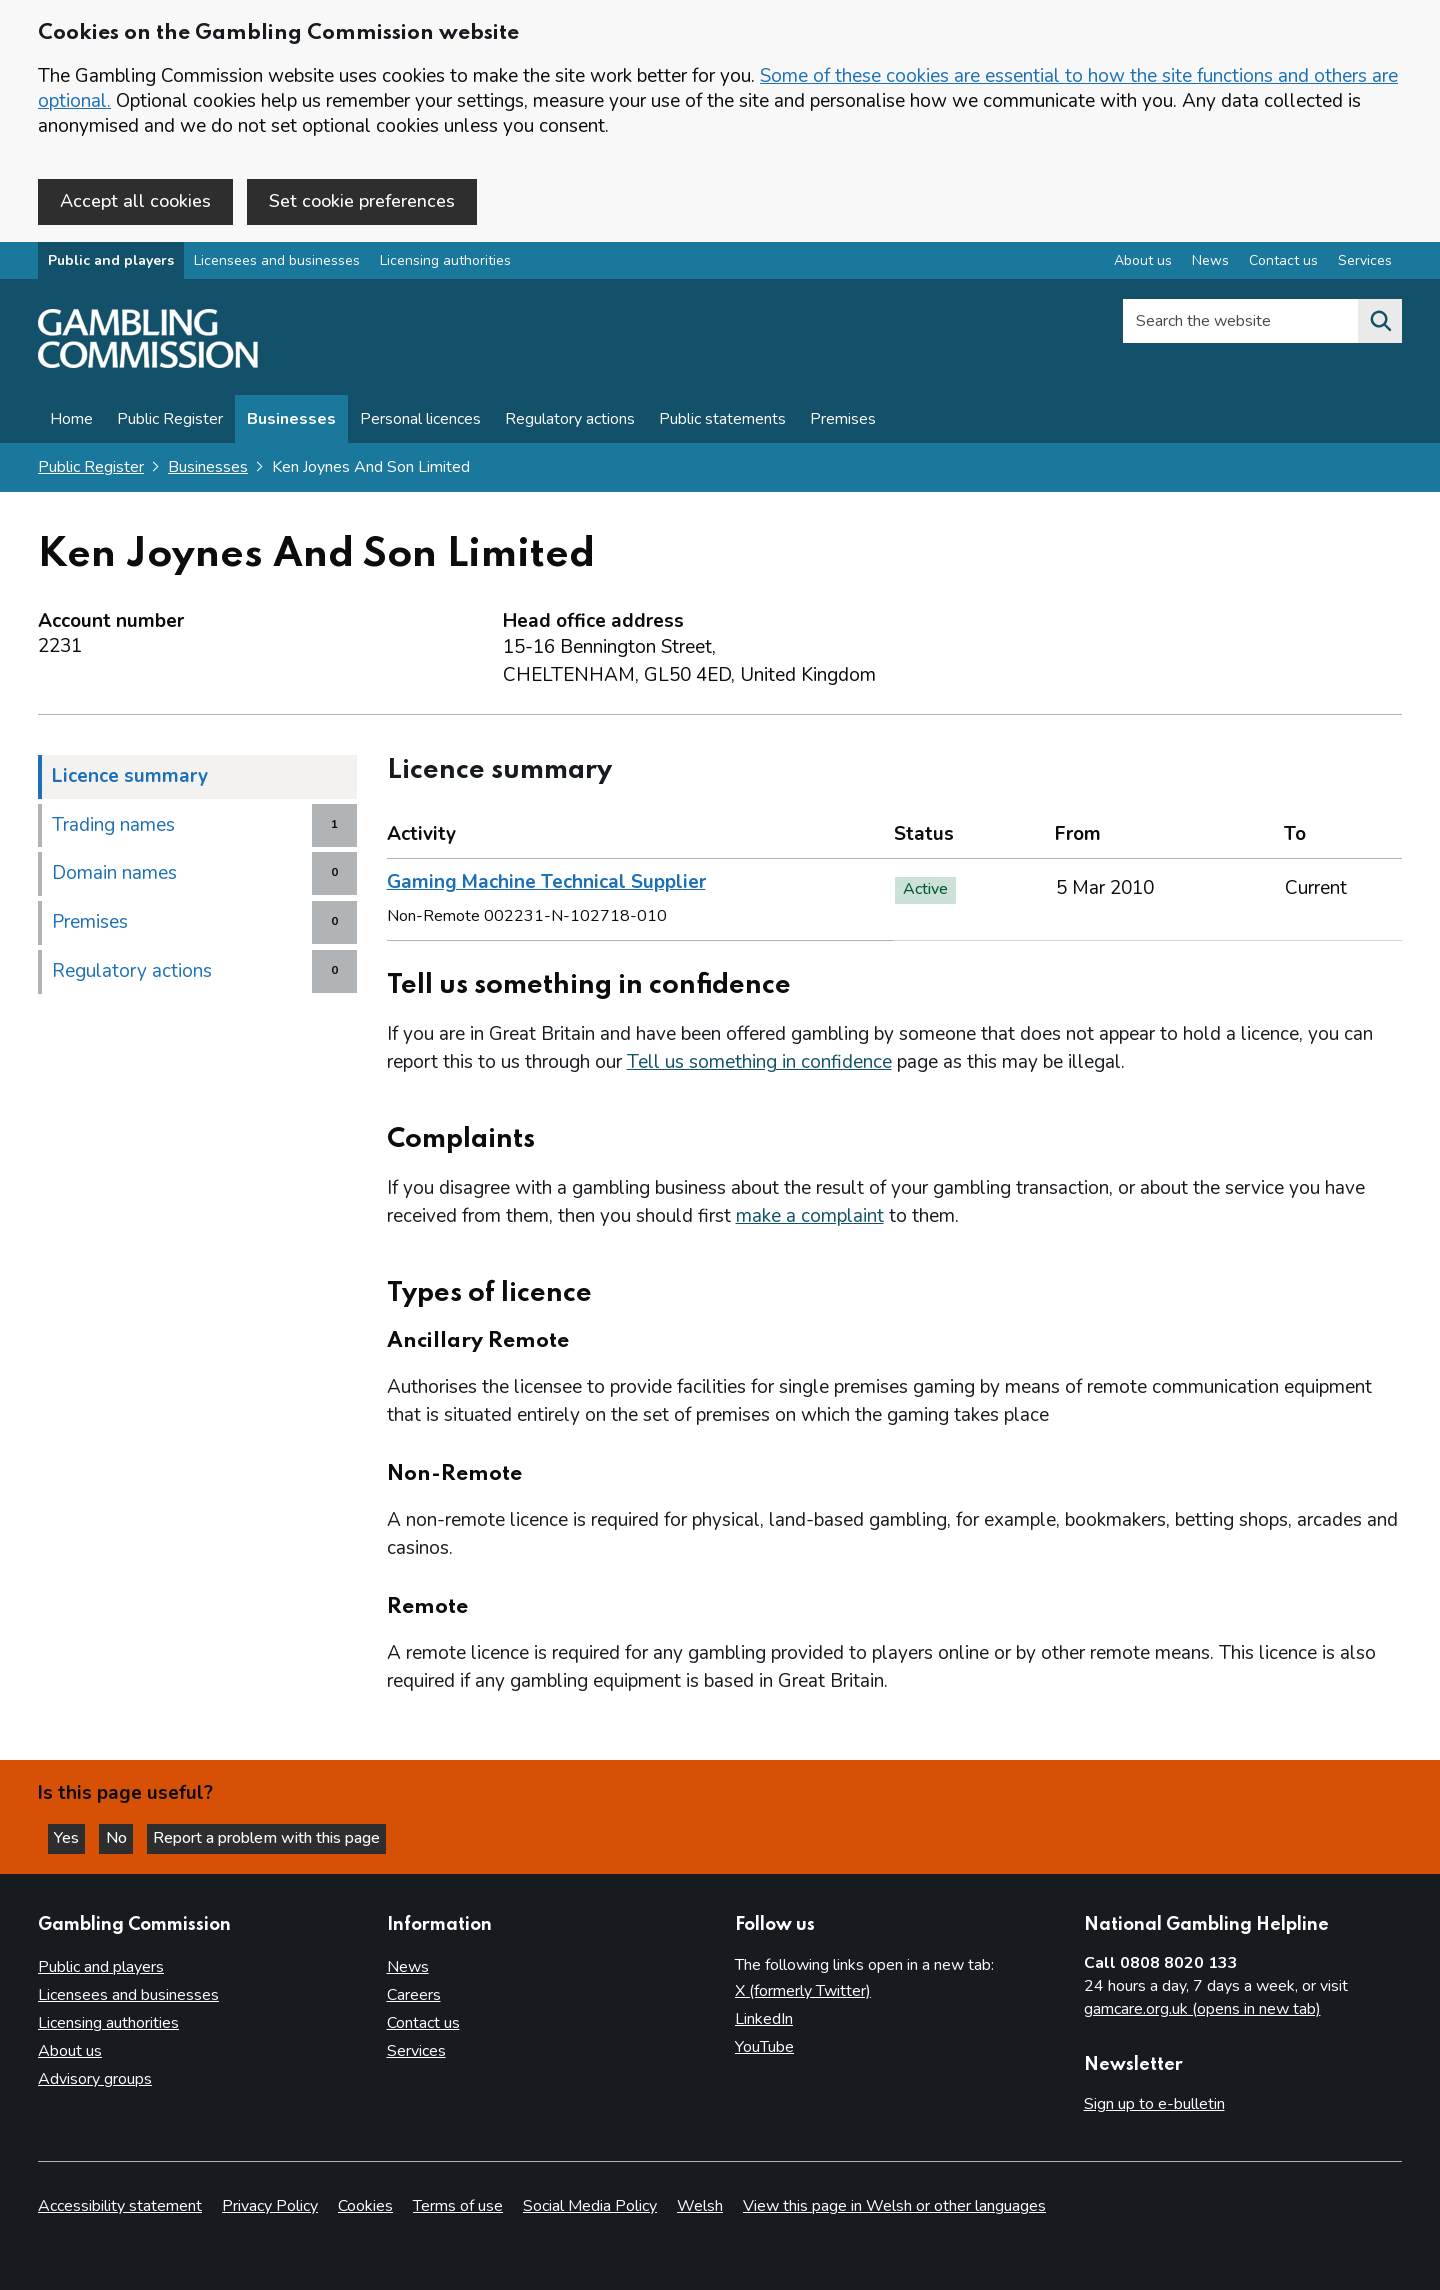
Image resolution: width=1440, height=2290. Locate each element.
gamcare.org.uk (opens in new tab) (1202, 2010)
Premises (843, 422)
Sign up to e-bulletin (1154, 2105)
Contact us (423, 2024)
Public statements (722, 422)
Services (416, 2052)
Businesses (291, 422)
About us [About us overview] (1143, 263)
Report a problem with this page (280, 1837)
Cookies (365, 2206)
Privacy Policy (270, 2206)
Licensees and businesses (277, 263)
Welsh (700, 2206)
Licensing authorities (445, 263)
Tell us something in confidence (759, 1065)
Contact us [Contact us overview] (1283, 263)
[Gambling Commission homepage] (148, 366)
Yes (74, 1837)
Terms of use (458, 2206)
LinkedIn (764, 2020)
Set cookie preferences (362, 201)
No (129, 1837)
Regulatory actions (570, 422)
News (408, 1968)
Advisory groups (95, 2080)
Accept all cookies (135, 201)
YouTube (764, 2048)
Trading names (113, 827)
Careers (414, 1996)
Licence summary (130, 778)
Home (71, 422)
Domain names (114, 876)
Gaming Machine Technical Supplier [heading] (546, 885)
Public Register (170, 422)
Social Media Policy (590, 2206)
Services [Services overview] (1365, 263)
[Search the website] (1380, 324)
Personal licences (420, 422)
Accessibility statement (120, 2206)
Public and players (111, 263)
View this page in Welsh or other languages (894, 2206)
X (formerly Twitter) (803, 1992)
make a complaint (810, 1219)
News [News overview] (1210, 263)
